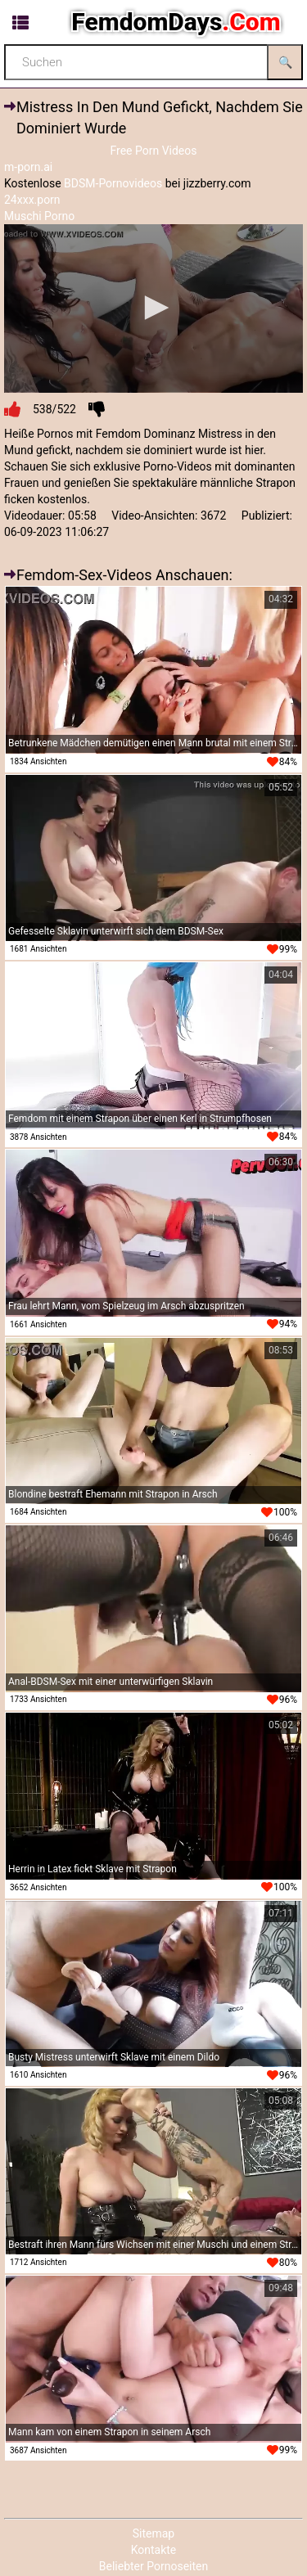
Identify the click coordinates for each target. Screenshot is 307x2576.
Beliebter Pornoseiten (153, 2566)
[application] (153, 308)
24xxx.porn (32, 199)
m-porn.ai (28, 166)
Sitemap (153, 2533)
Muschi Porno (39, 216)
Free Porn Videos (153, 150)
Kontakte (154, 2549)
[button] (154, 308)
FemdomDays (175, 21)
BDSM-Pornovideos (113, 183)
